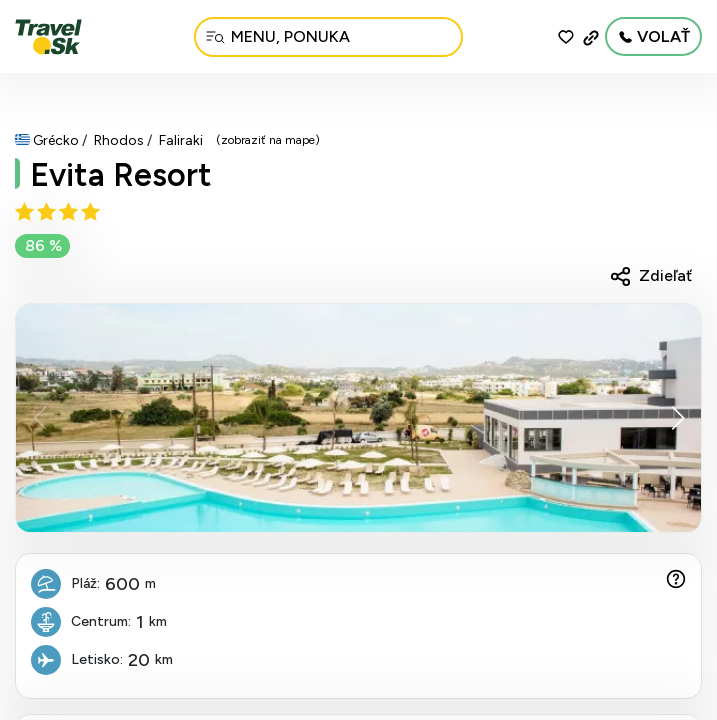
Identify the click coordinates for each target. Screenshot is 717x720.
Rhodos (119, 140)
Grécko (56, 140)
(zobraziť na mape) (268, 140)
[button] (677, 418)
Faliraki (181, 140)
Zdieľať (665, 275)
